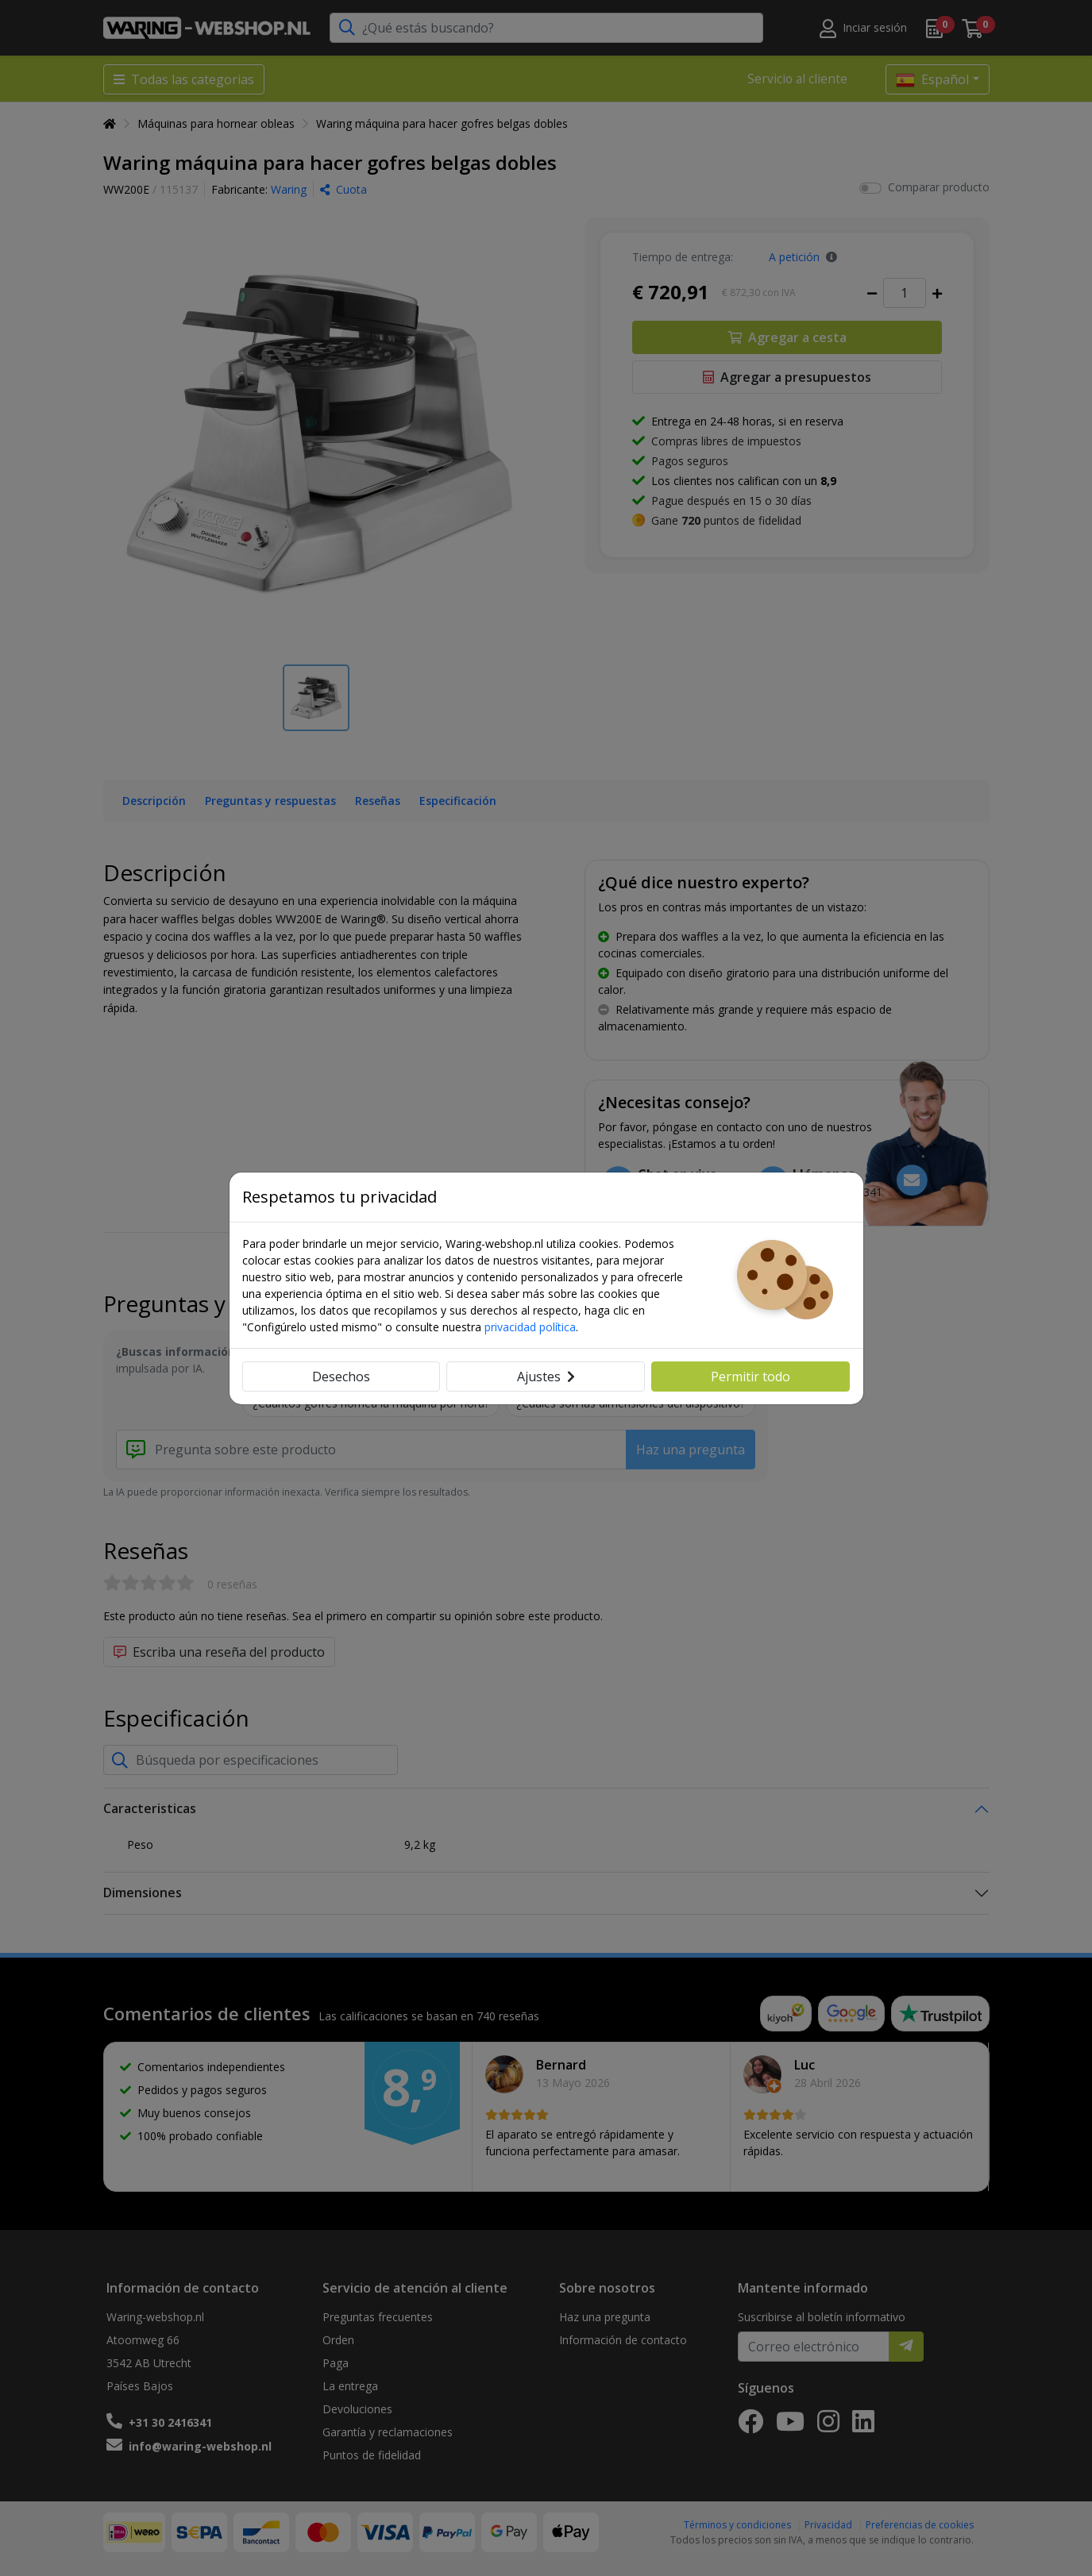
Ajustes (546, 1376)
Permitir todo (750, 1376)
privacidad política (530, 1326)
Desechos (341, 1376)
